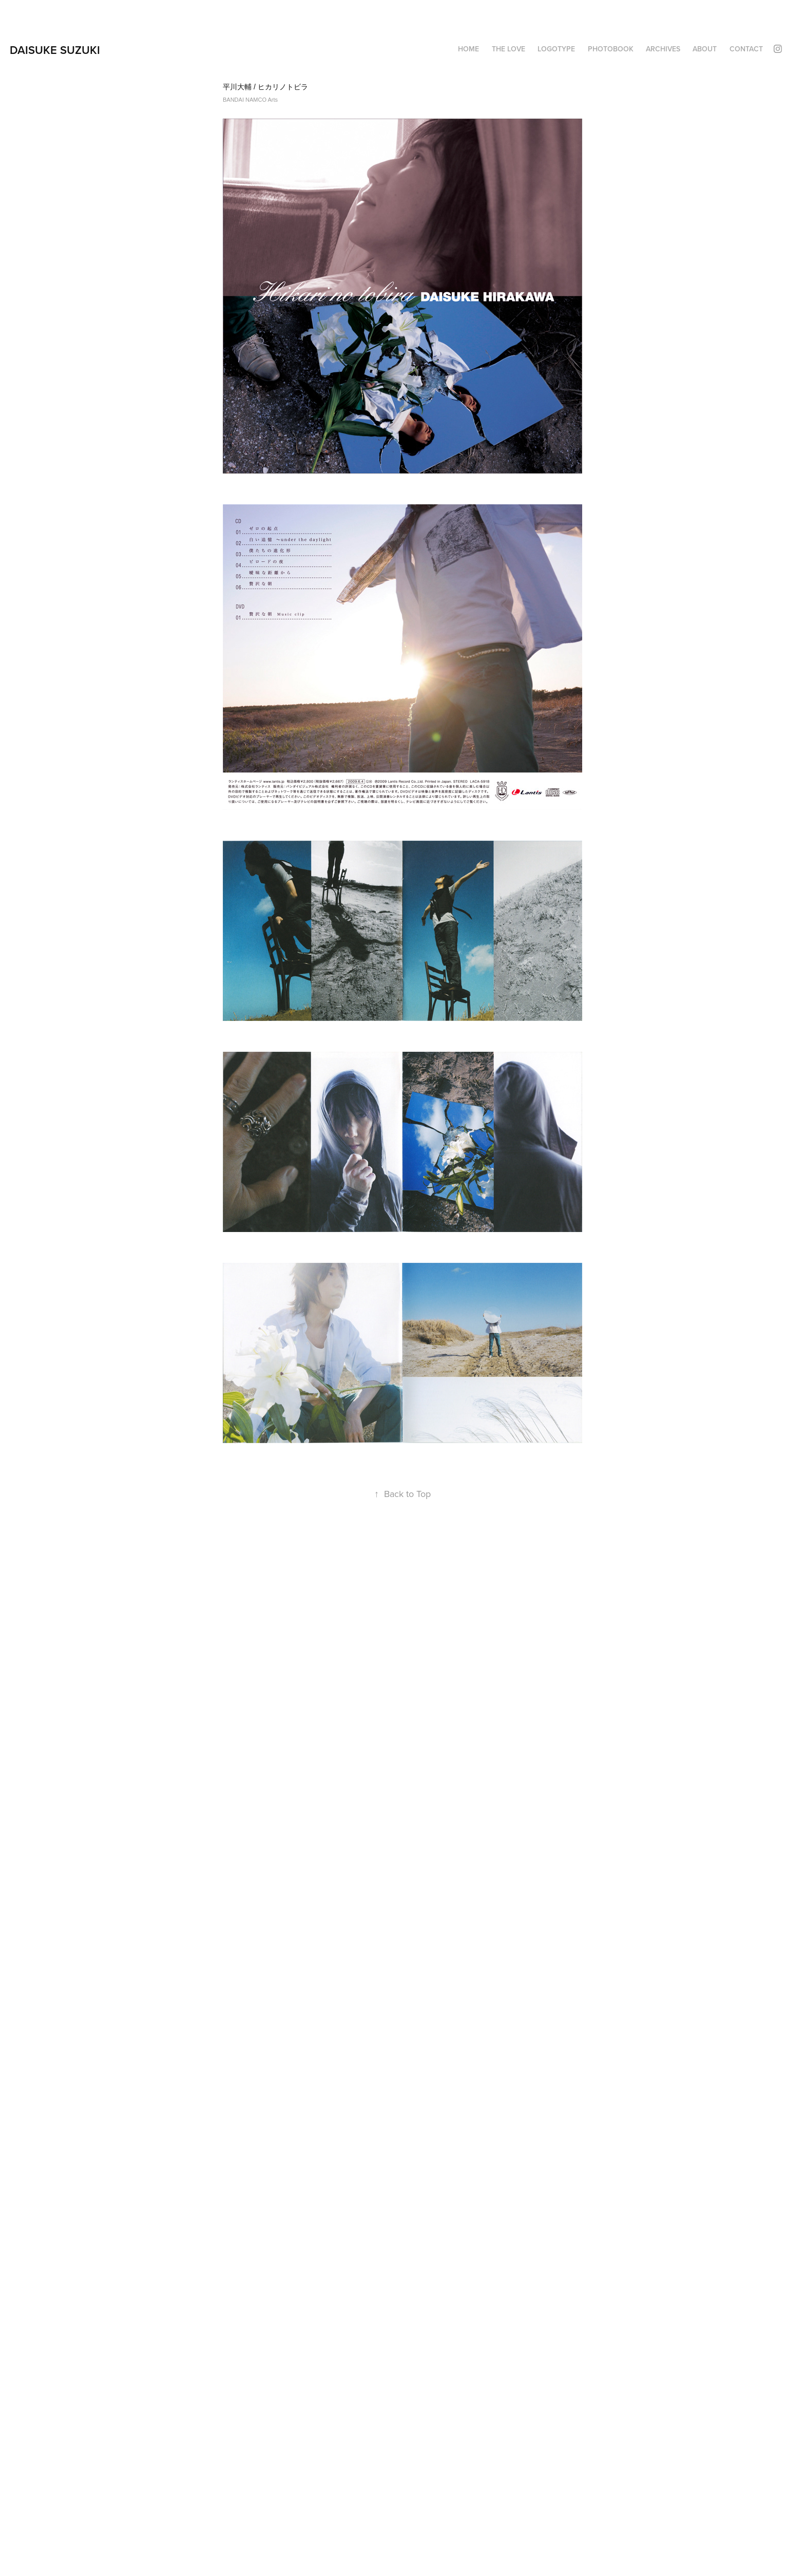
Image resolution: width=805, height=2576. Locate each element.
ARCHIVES (663, 49)
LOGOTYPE (556, 49)
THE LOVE (508, 49)
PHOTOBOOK (611, 49)
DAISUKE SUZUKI (55, 50)
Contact (746, 49)
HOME (468, 49)
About (705, 49)
